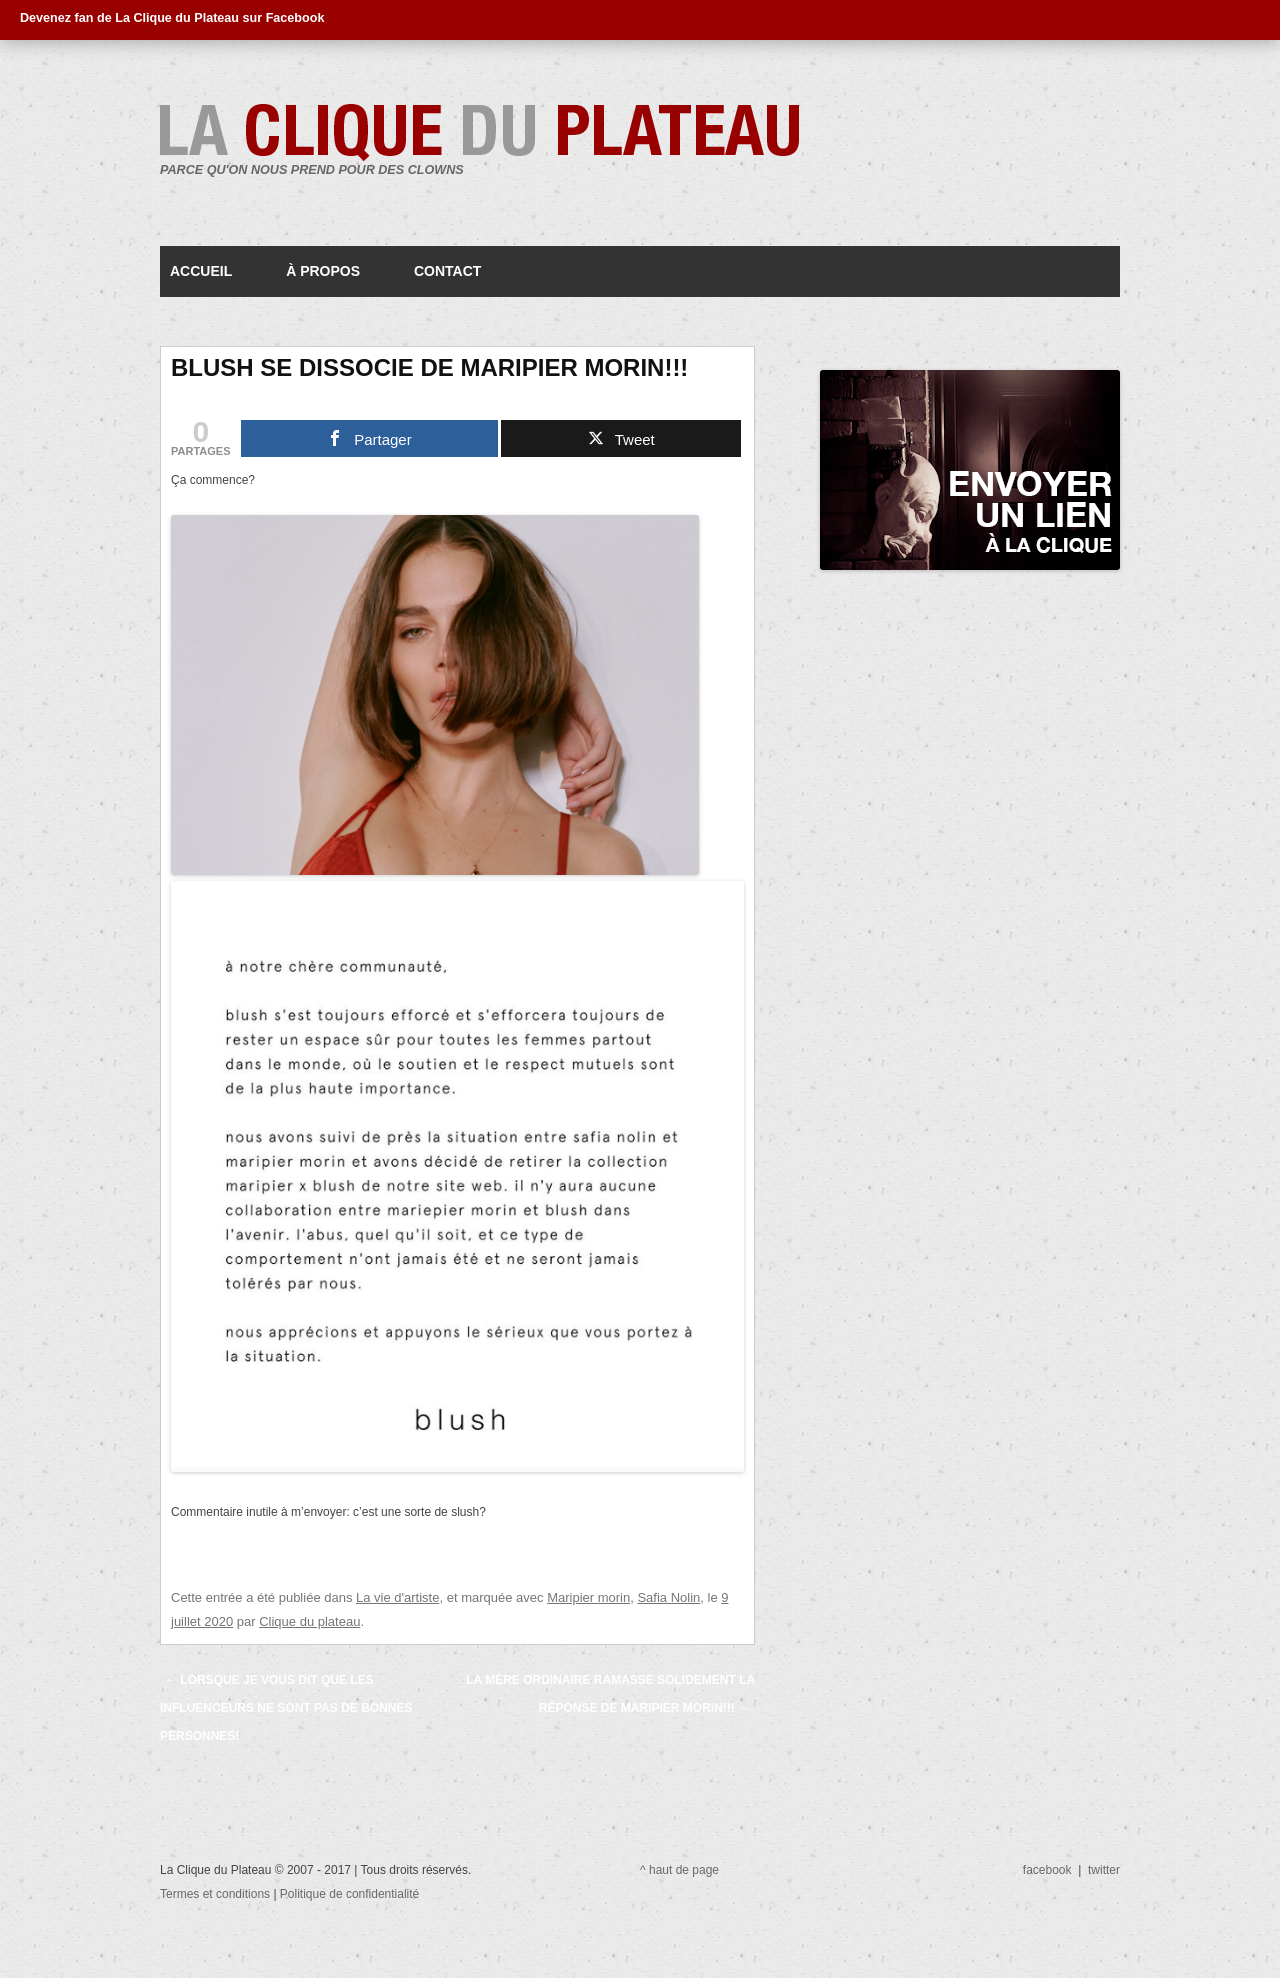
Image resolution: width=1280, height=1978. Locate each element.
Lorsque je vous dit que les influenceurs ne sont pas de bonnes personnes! (286, 1708)
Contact (447, 271)
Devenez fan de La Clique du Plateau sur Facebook (172, 18)
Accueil (201, 271)
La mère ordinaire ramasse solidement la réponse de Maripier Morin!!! (610, 1694)
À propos (323, 271)
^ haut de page (679, 1870)
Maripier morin (588, 1597)
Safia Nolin (668, 1597)
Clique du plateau (309, 1621)
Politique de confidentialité (349, 1894)
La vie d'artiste (397, 1597)
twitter (1104, 1870)
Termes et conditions (216, 1894)
